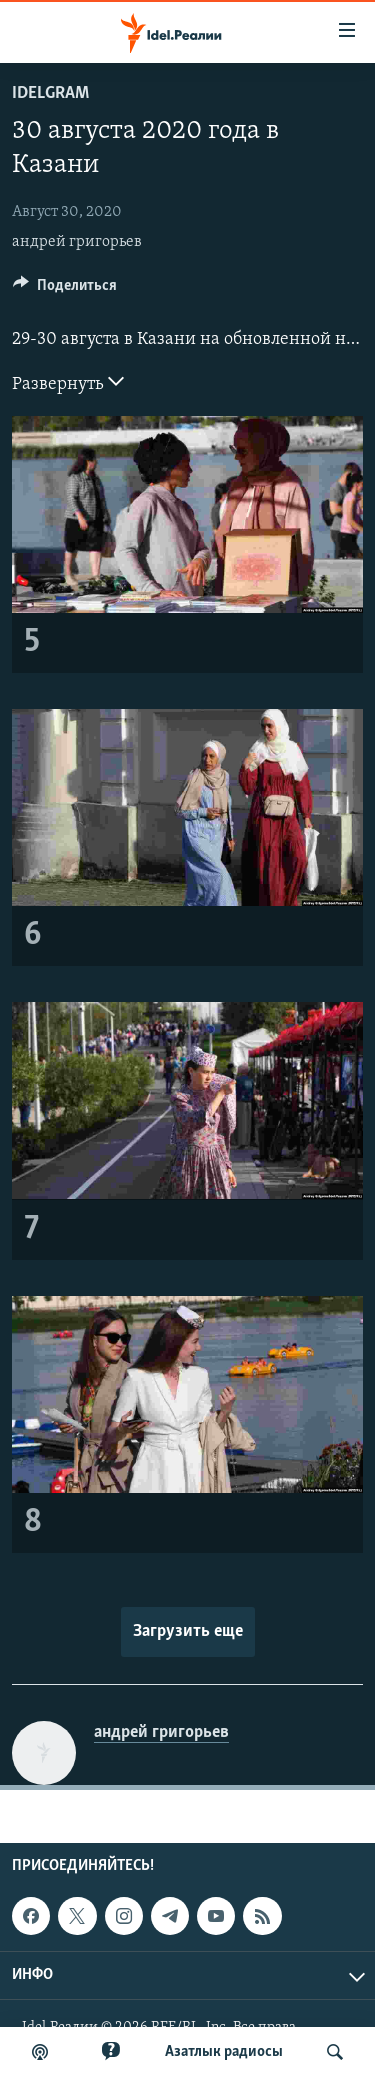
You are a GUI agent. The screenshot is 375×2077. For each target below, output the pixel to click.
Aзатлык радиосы (224, 2052)
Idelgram (50, 93)
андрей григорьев (77, 242)
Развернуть (68, 382)
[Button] (65, 290)
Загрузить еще (188, 1631)
